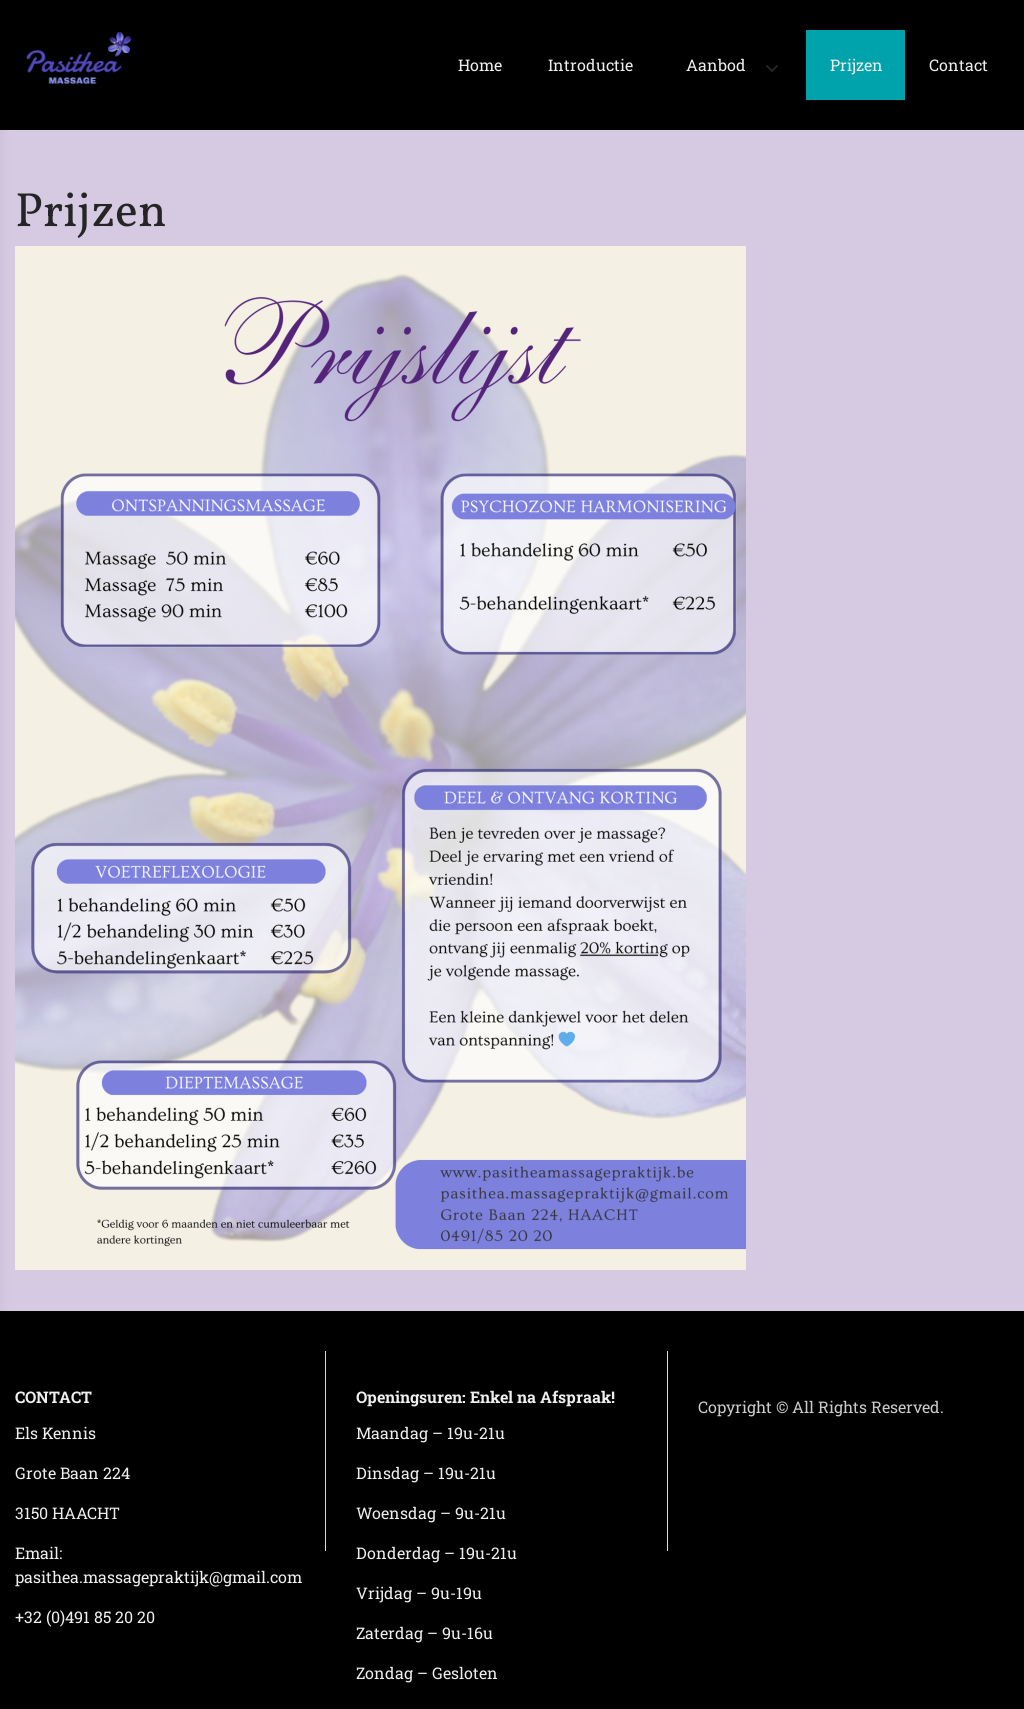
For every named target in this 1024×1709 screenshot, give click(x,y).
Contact (958, 64)
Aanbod (716, 64)
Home (480, 64)
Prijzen (856, 64)
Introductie (590, 64)
